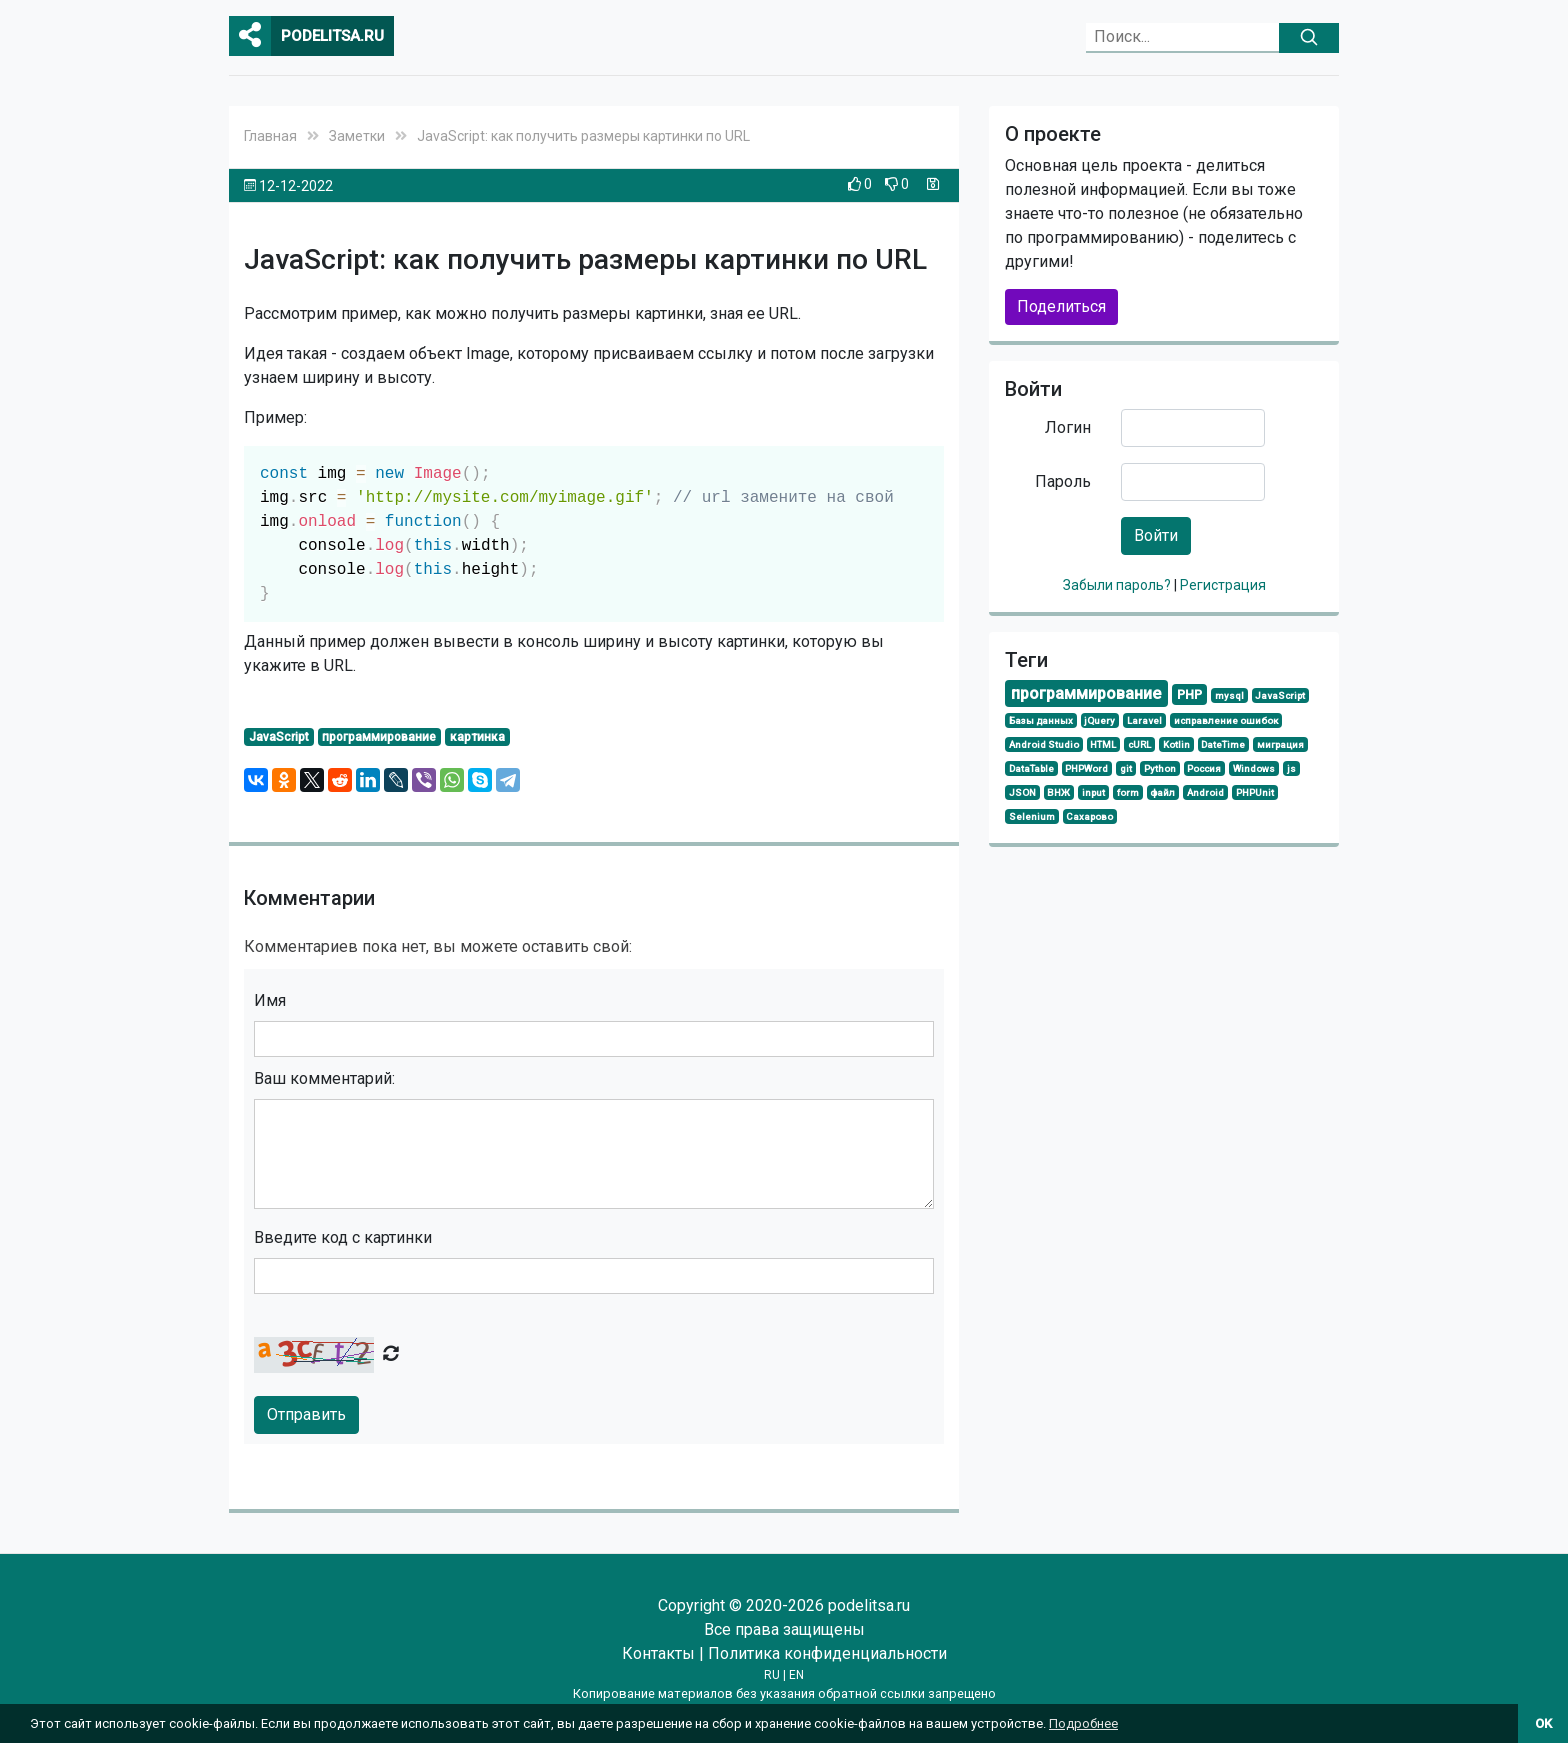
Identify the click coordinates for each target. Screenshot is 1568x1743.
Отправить (306, 1414)
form (1128, 792)
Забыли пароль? (1118, 585)
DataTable (1031, 768)
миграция (1280, 744)
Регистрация (1223, 585)
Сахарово (1089, 816)
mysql (1229, 695)
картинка (477, 737)
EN (796, 1675)
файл (1162, 792)
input (1093, 792)
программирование (379, 737)
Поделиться (1061, 306)
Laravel (1144, 720)
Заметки (357, 136)
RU (772, 1675)
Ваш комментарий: (324, 1078)
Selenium (1032, 816)
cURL (1139, 744)
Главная (270, 136)
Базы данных (1041, 720)
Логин (1068, 427)
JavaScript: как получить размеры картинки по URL (583, 136)
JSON (1022, 792)
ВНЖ (1058, 792)
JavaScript (279, 737)
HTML (1103, 744)
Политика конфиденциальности (827, 1653)
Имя (270, 1000)
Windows (1254, 768)
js (1291, 768)
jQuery (1099, 720)
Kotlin (1176, 744)
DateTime (1223, 744)
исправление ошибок (1226, 720)
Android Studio (1044, 744)
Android (1205, 792)
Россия (1204, 768)
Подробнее (1083, 1723)
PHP (1189, 694)
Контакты (658, 1653)
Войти (1156, 535)
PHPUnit (1255, 792)
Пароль (1063, 481)
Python (1160, 768)
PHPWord (1086, 768)
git (1126, 768)
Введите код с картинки (343, 1237)
